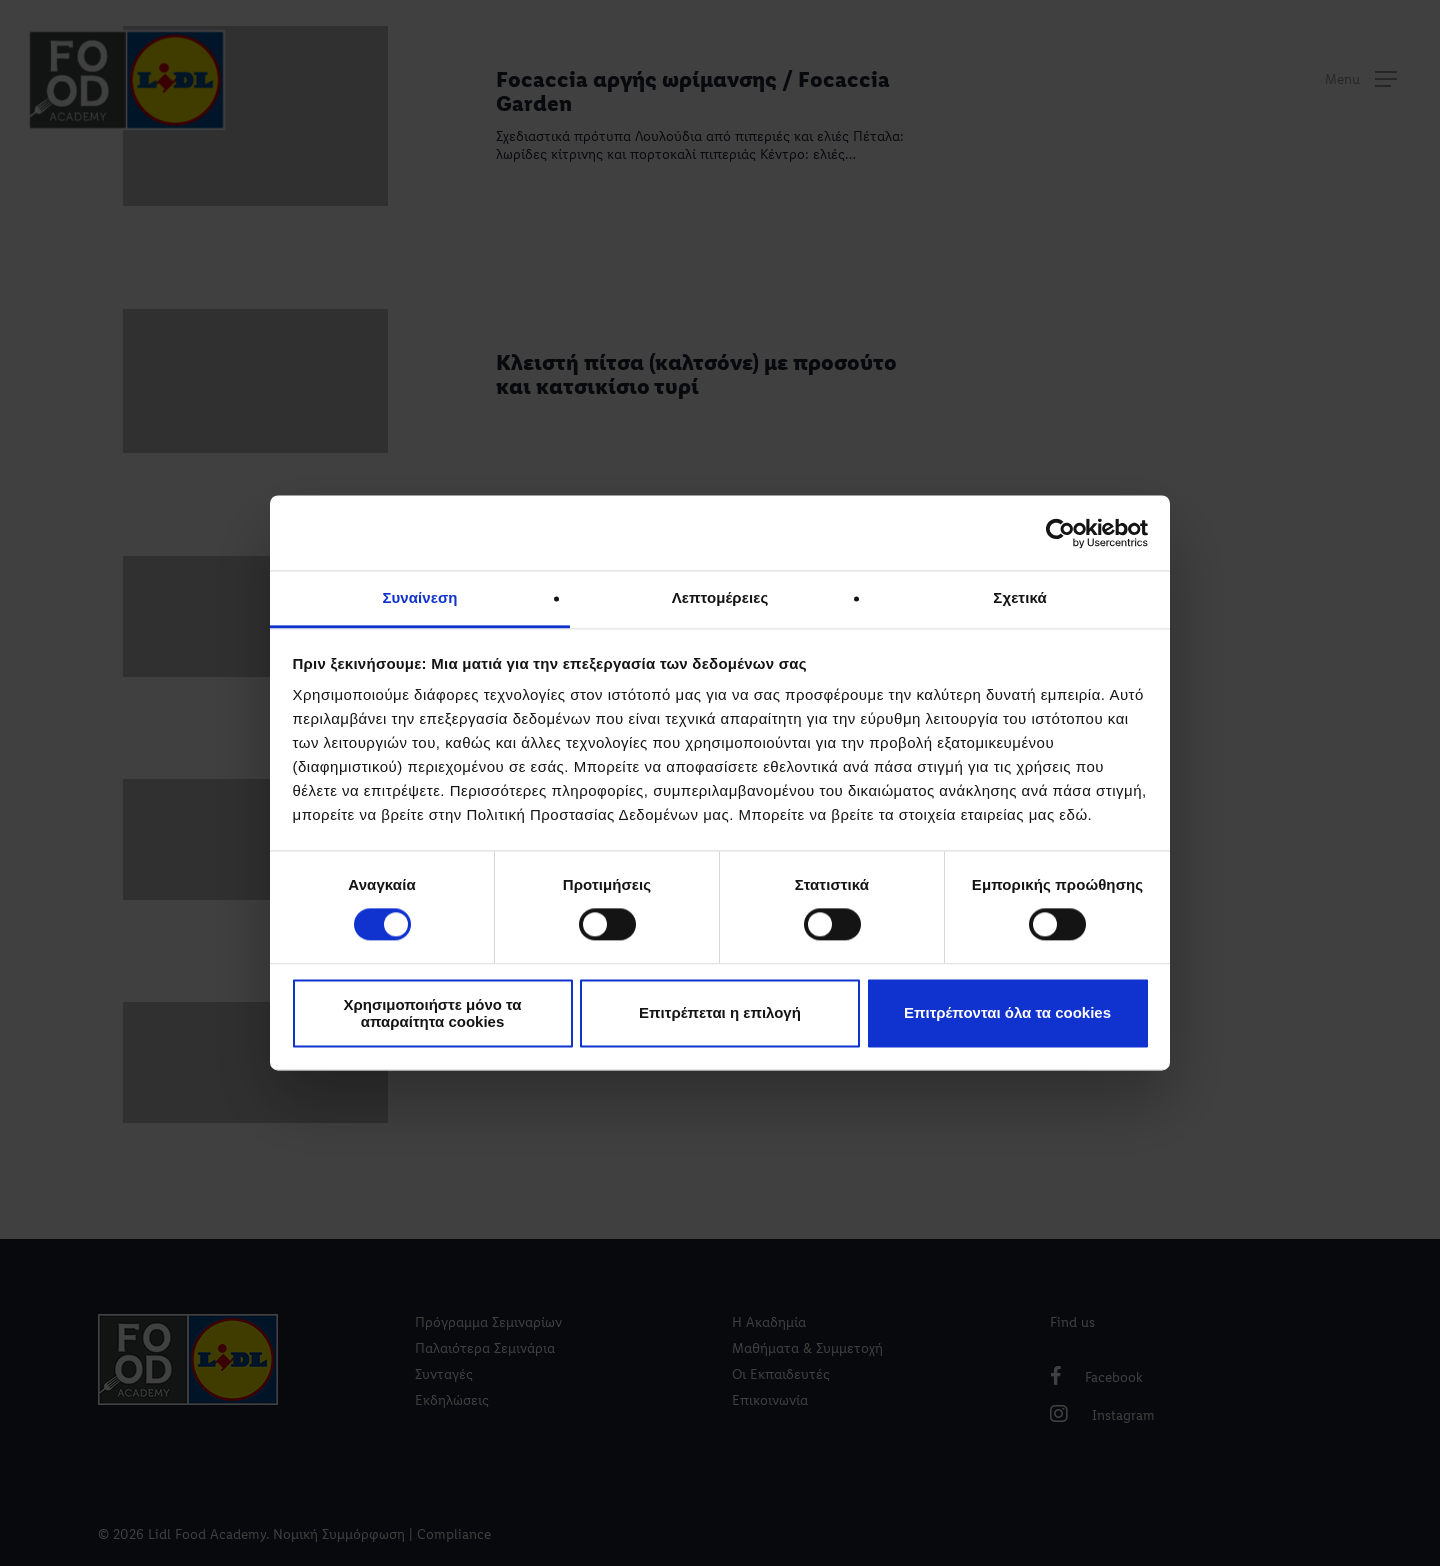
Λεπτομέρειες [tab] (720, 597)
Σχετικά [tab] (1019, 597)
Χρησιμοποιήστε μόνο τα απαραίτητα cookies (432, 1013)
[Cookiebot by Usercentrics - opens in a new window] (1060, 533)
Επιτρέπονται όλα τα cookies (1007, 1013)
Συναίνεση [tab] (419, 597)
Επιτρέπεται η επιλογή (720, 1013)
